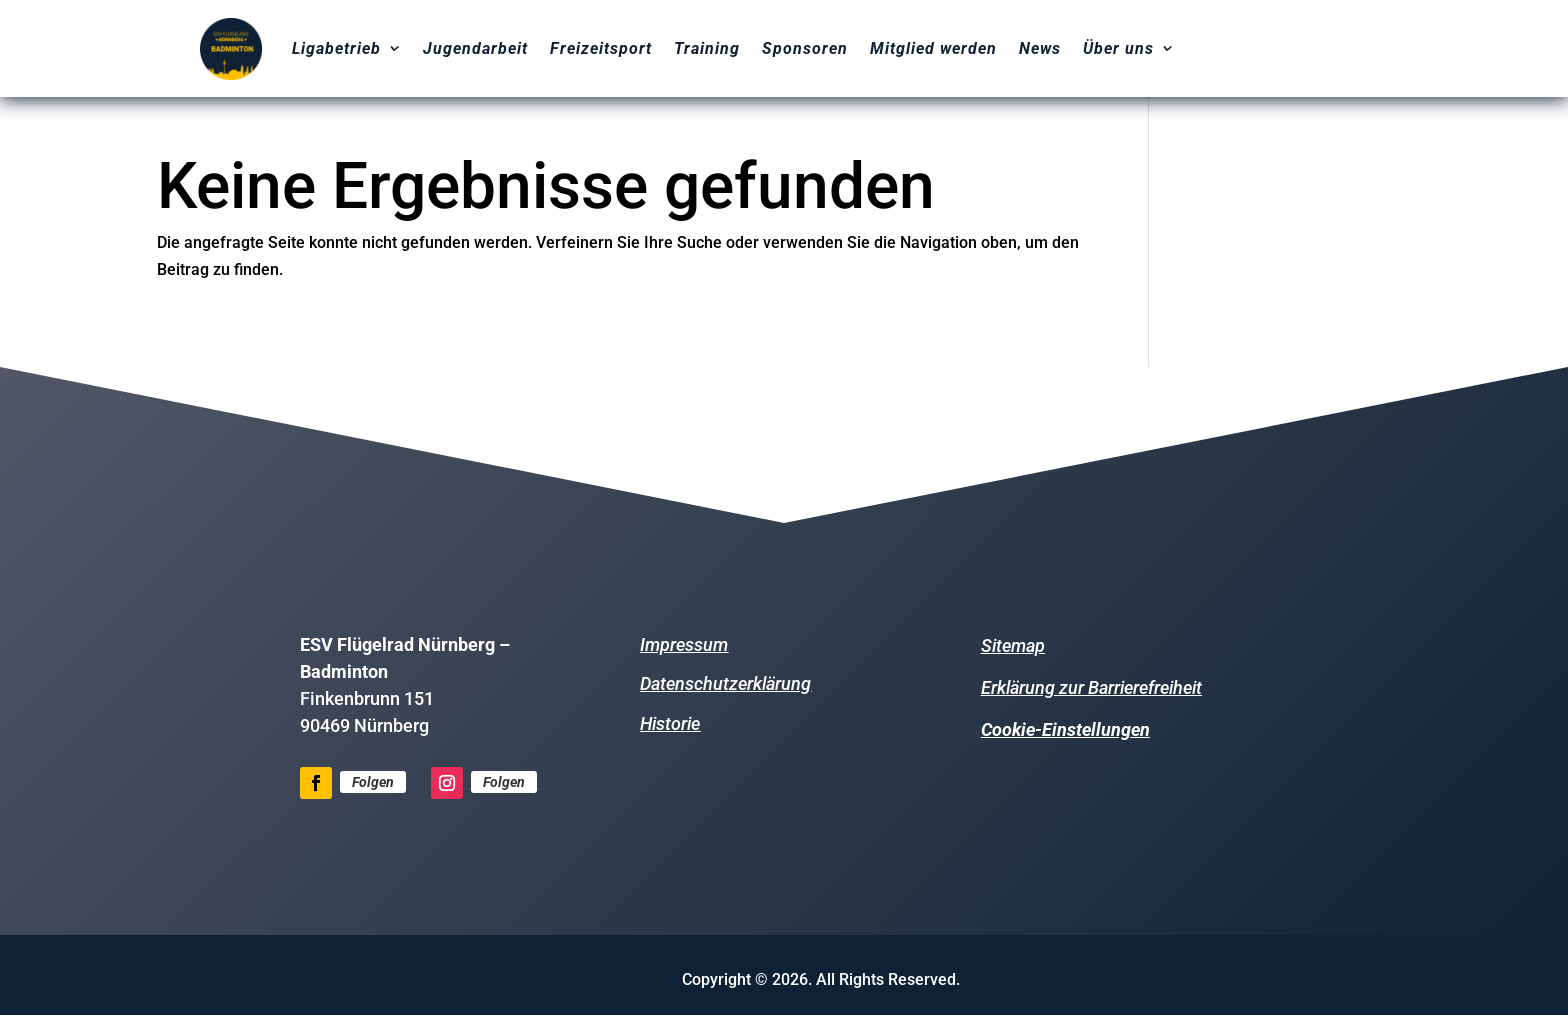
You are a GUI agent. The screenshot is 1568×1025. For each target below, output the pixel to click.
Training (707, 48)
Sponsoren (805, 48)
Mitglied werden (933, 48)
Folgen (373, 782)
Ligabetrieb (336, 48)
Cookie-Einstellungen (1065, 729)
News (1040, 48)
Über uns (1118, 48)
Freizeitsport (601, 48)
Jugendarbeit (475, 48)
